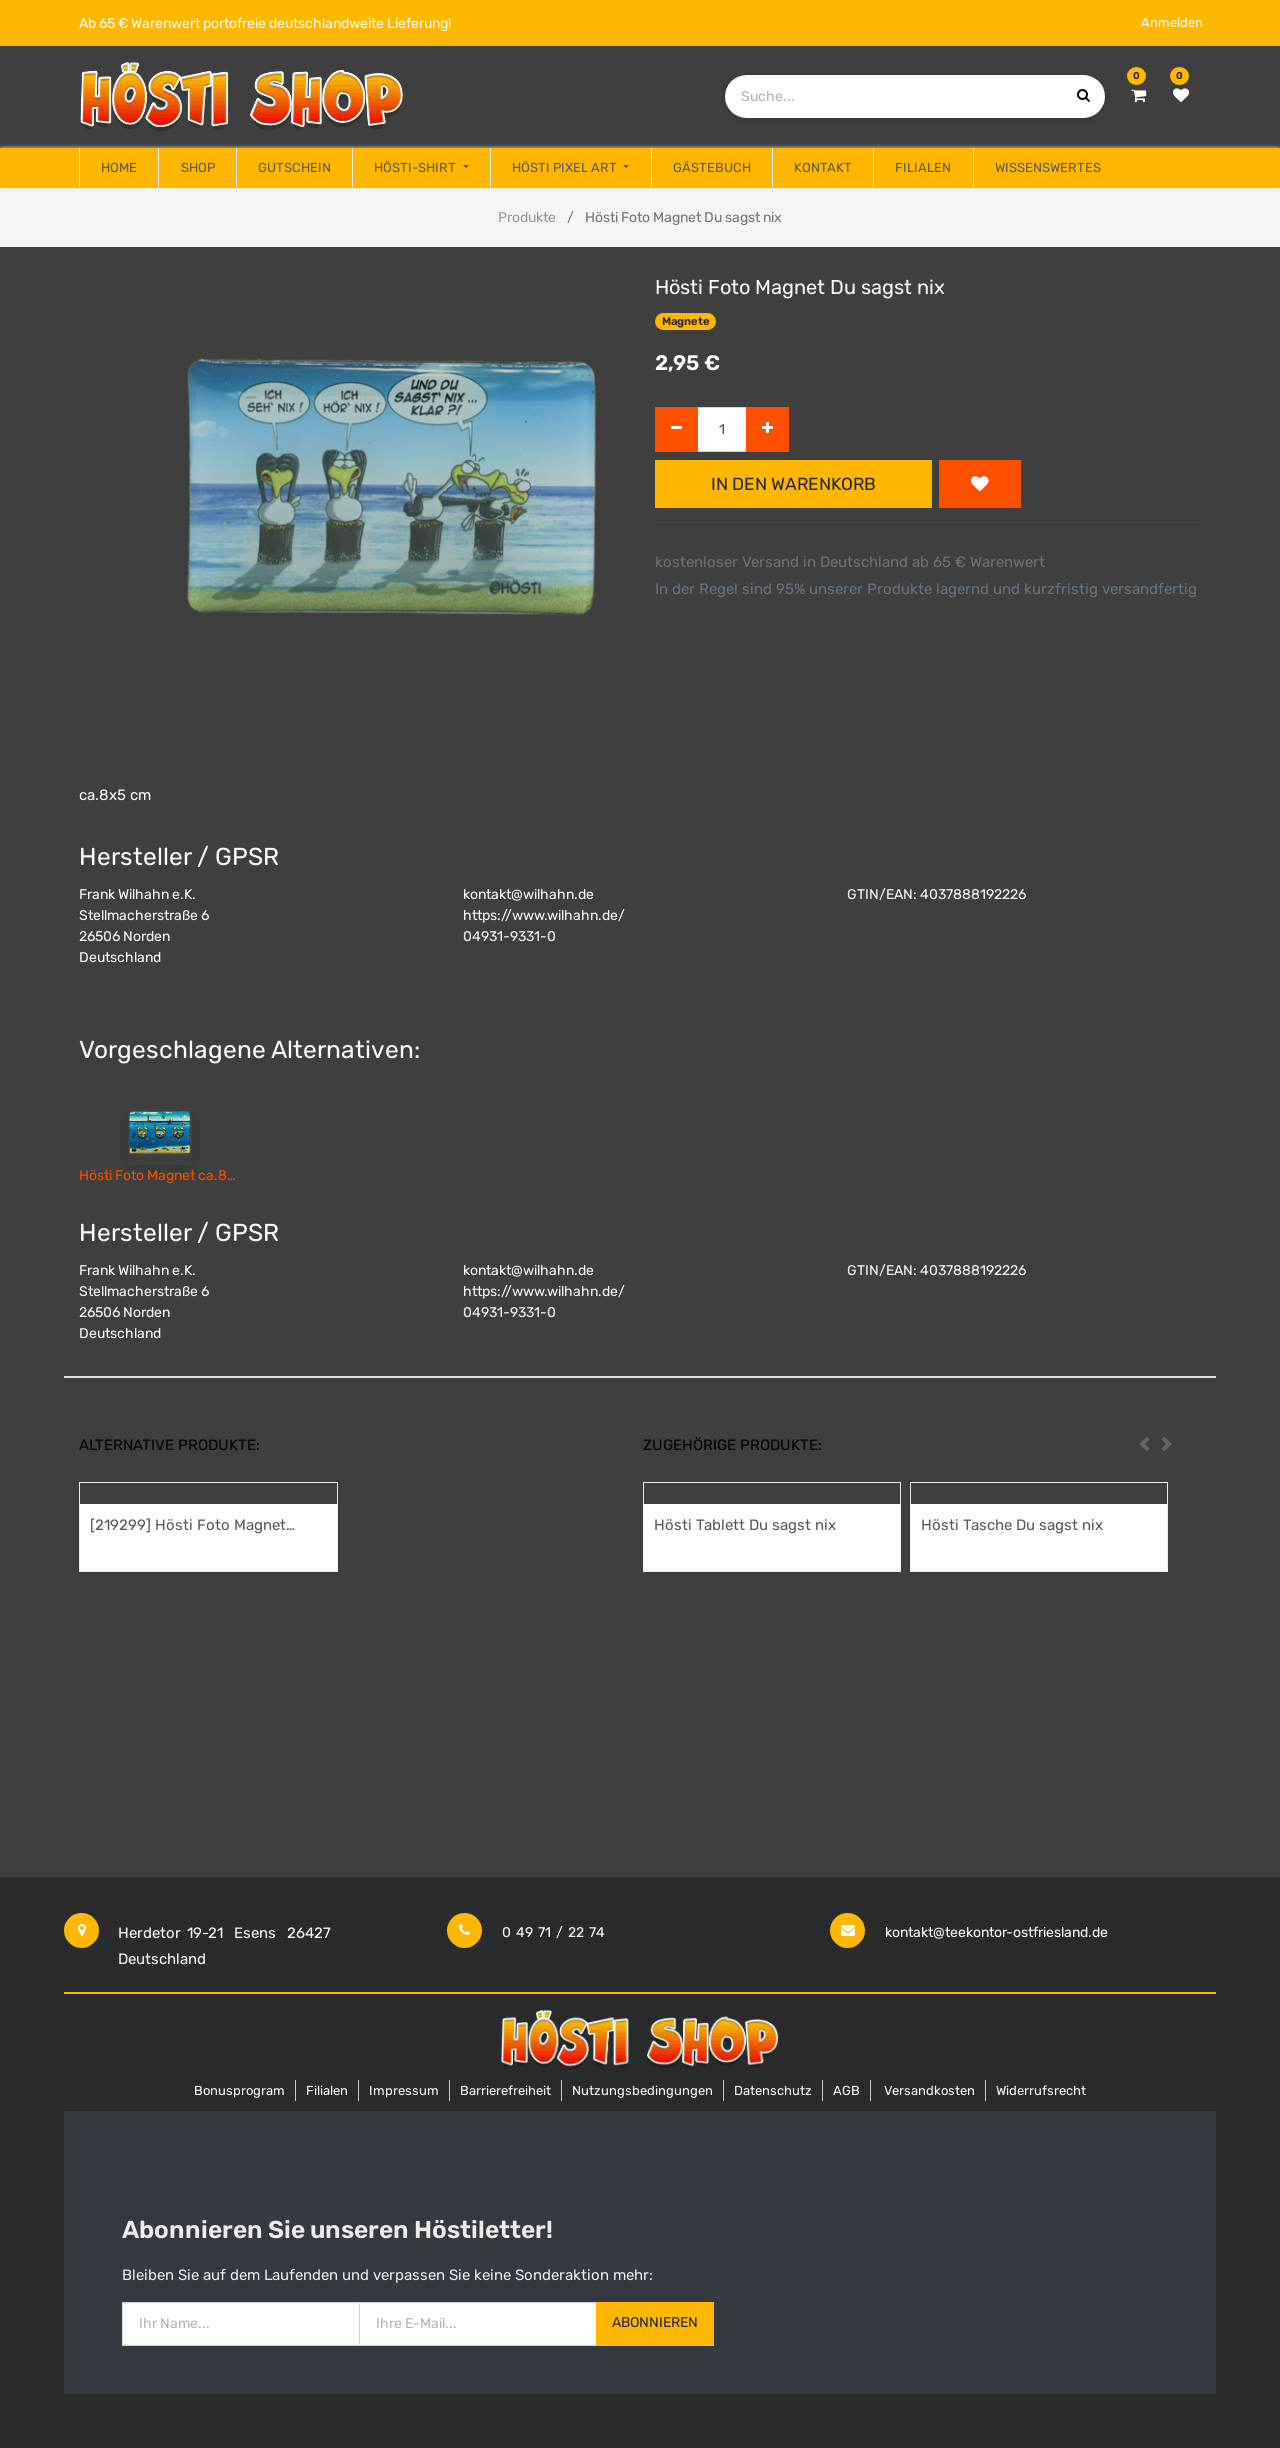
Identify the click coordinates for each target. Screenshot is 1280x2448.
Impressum (404, 2090)
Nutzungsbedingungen (642, 2090)
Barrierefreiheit (505, 2090)
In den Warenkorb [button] (793, 484)
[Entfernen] (676, 429)
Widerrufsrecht (1041, 2090)
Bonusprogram (239, 2090)
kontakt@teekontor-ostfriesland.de (996, 1932)
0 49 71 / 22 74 (553, 1932)
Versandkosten (929, 2090)
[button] (980, 484)
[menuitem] (119, 168)
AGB (846, 2090)
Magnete (686, 321)
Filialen (327, 2090)
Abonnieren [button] (655, 2322)
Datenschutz (773, 2090)
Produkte (527, 217)
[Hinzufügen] (767, 429)
